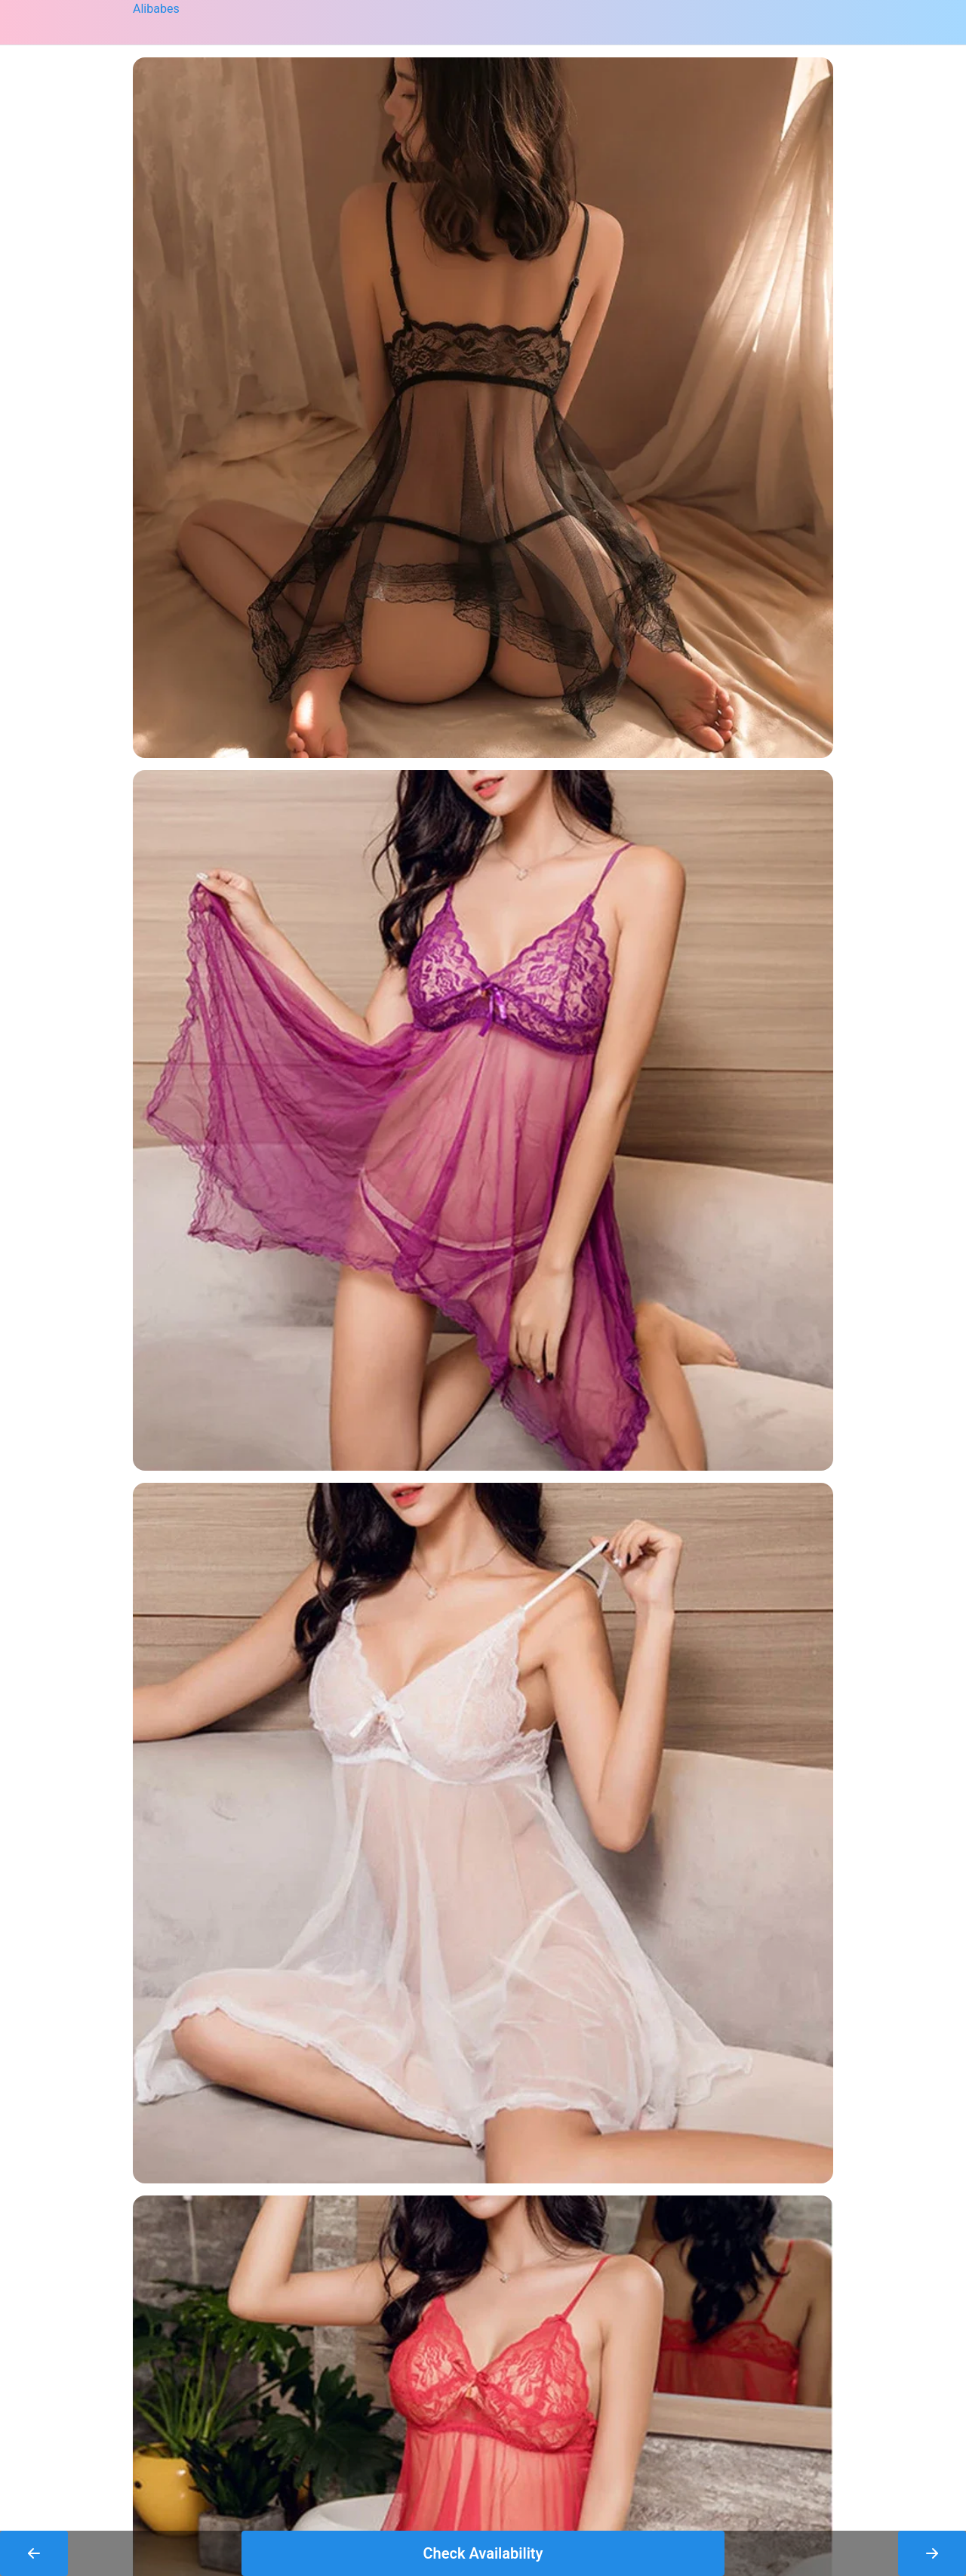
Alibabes (156, 9)
